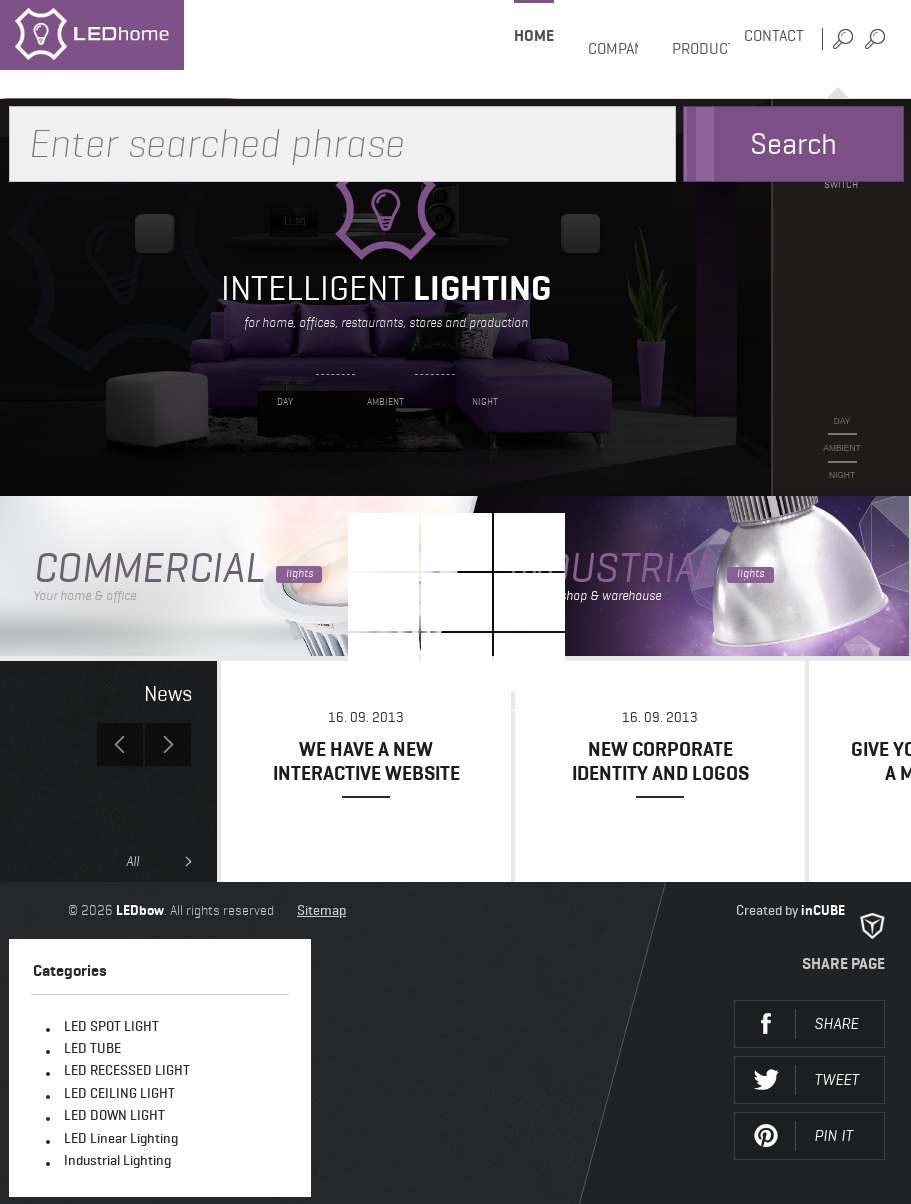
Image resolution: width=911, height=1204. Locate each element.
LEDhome (119, 49)
